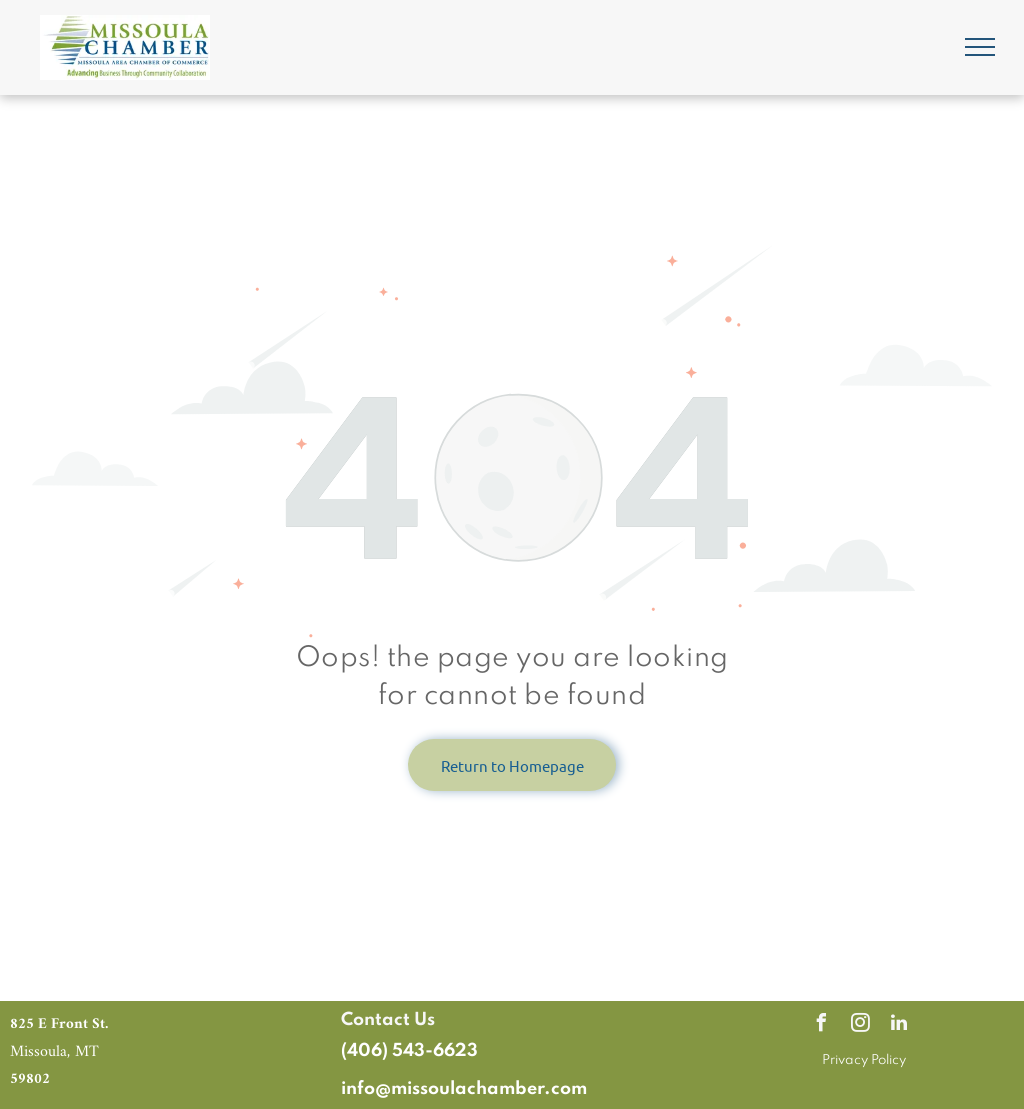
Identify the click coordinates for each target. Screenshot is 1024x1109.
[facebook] (821, 1025)
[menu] (980, 47)
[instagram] (860, 1025)
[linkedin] (899, 1025)
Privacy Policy (864, 1060)
